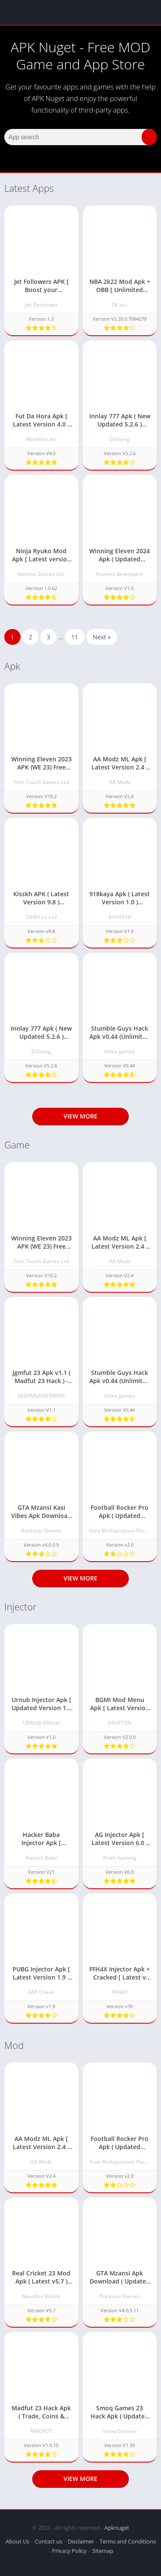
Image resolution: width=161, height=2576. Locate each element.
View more (80, 1116)
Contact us (48, 2541)
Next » (102, 637)
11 (74, 637)
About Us (17, 2541)
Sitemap (102, 2551)
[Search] (80, 137)
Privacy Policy (69, 2551)
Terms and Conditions (128, 2541)
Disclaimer (81, 2541)
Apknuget (116, 2527)
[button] (149, 137)
